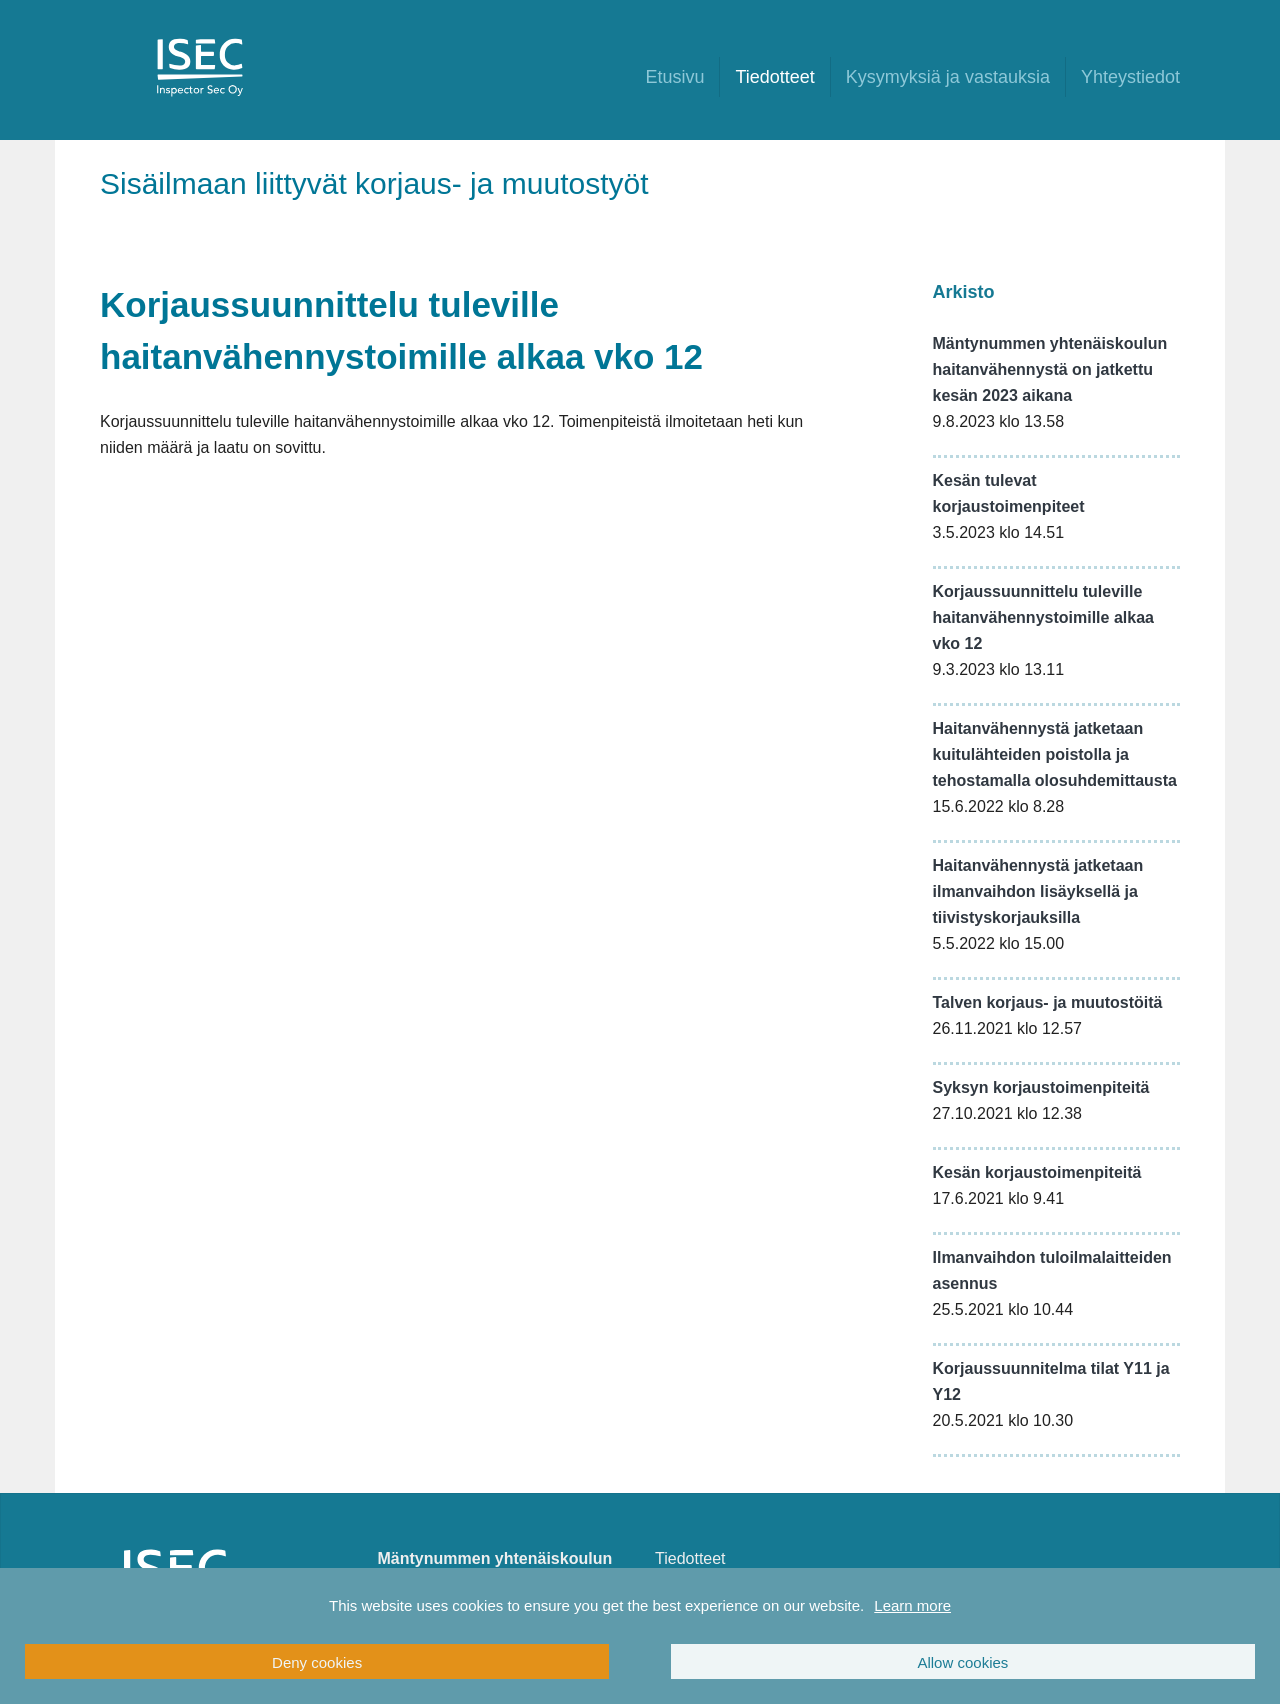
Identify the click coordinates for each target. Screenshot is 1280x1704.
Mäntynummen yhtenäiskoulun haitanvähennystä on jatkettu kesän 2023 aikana (1050, 369)
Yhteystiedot (1130, 77)
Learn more (912, 1605)
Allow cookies (962, 1662)
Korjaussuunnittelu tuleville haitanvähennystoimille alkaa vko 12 (1043, 617)
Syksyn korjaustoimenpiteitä (1041, 1087)
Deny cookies (317, 1662)
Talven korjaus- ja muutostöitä (1048, 1002)
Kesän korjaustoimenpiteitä (1037, 1172)
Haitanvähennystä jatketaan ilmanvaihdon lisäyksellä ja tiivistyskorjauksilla (1038, 891)
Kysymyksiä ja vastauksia (948, 77)
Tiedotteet (774, 77)
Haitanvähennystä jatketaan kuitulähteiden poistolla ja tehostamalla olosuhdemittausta (1055, 754)
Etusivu (674, 77)
